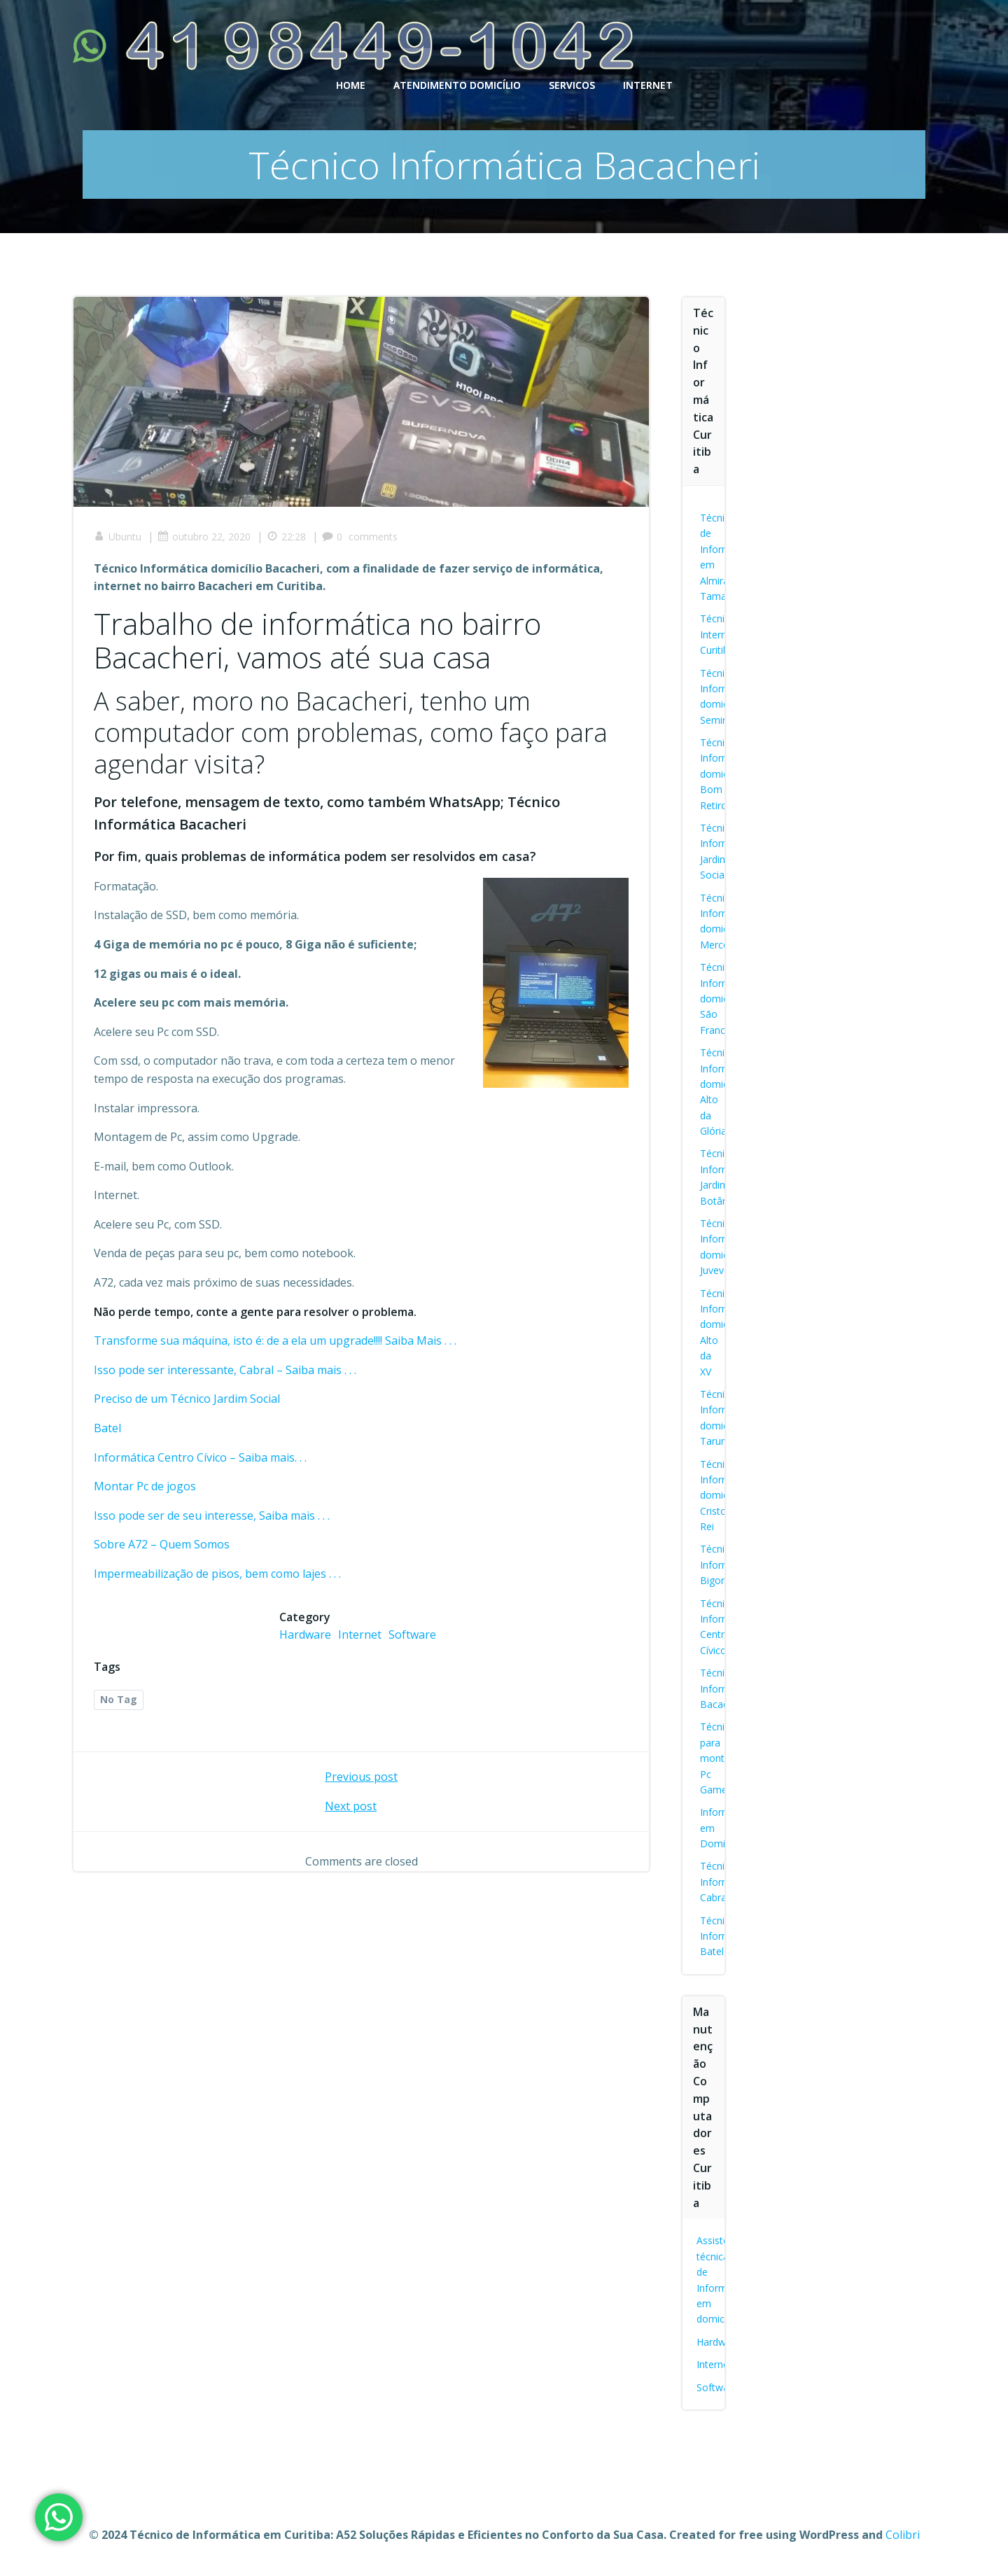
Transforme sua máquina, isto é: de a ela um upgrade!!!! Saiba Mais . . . (275, 1341)
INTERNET (648, 84)
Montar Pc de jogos (145, 1486)
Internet (360, 1635)
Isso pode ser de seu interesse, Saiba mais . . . (212, 1516)
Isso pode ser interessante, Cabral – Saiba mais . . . (225, 1370)
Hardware (305, 1635)
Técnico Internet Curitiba (718, 634)
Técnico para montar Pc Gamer (718, 1758)
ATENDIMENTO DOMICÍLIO (457, 84)
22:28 (287, 537)
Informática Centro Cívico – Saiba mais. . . (200, 1458)
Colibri (903, 2534)
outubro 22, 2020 (204, 537)
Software (412, 1635)
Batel (108, 1428)
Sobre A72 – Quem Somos (162, 1545)
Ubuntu (118, 537)
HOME (350, 84)
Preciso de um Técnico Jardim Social (187, 1399)
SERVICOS (572, 84)
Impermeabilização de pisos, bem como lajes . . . (218, 1574)
